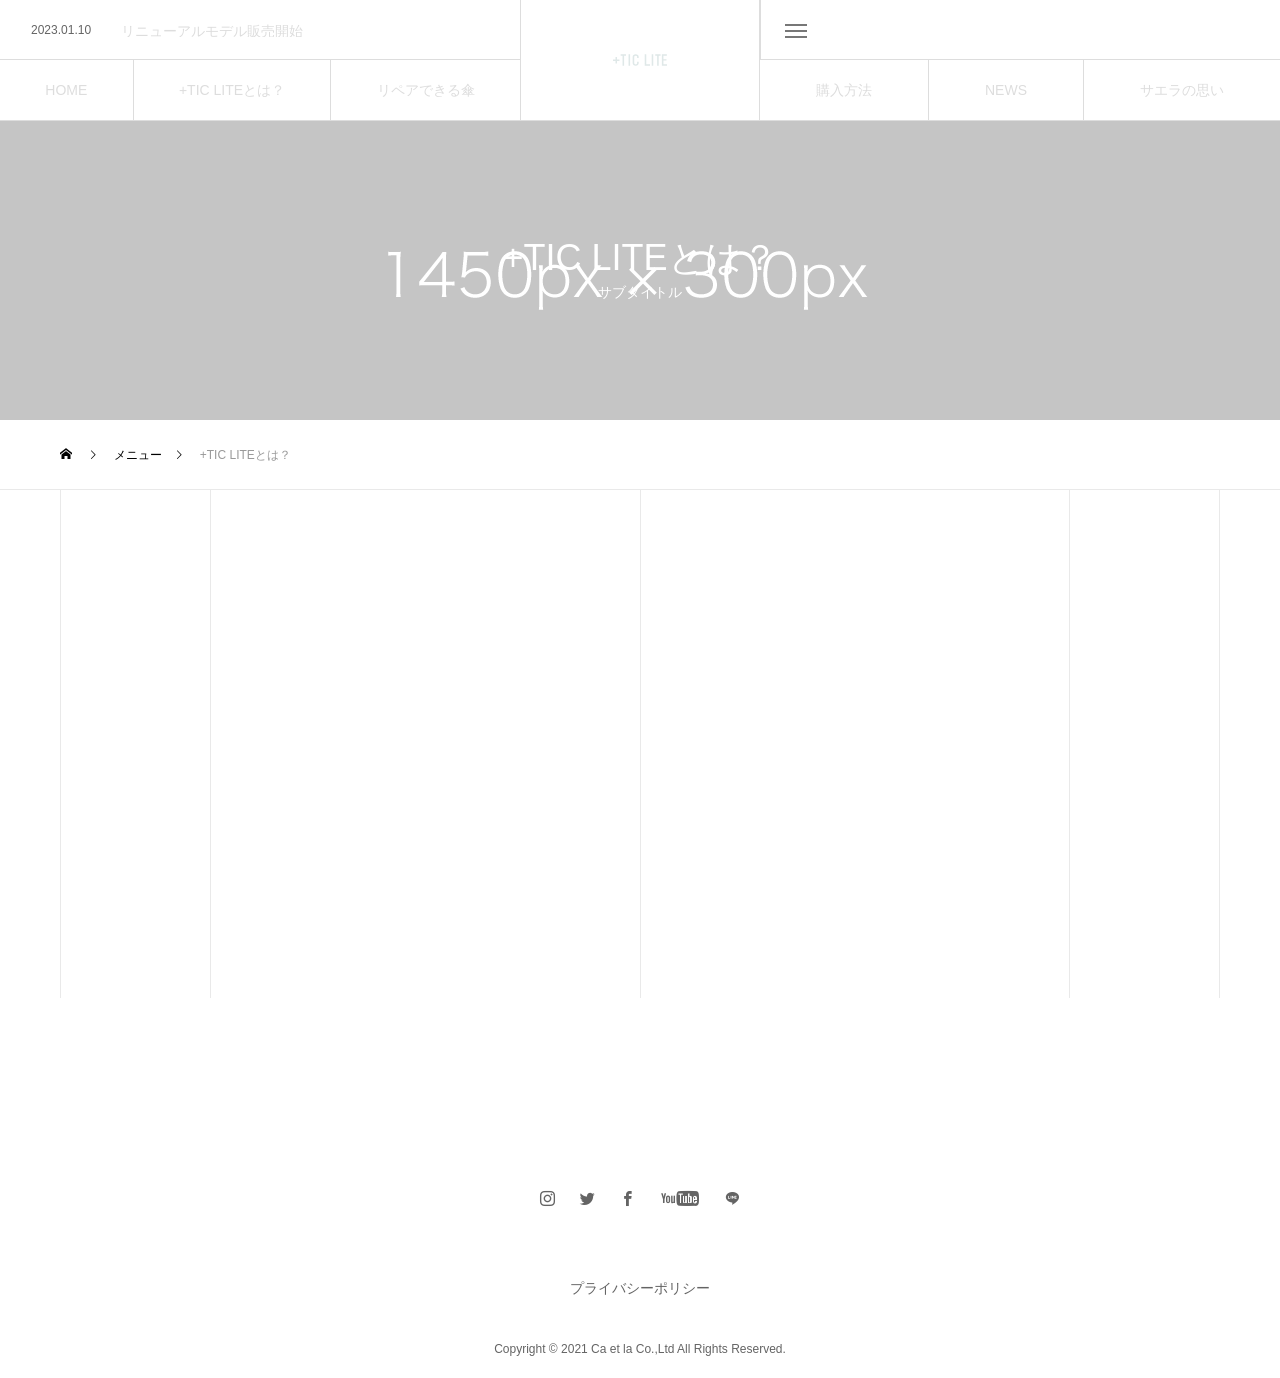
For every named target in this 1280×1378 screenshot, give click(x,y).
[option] (260, 31)
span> (733, 1198)
